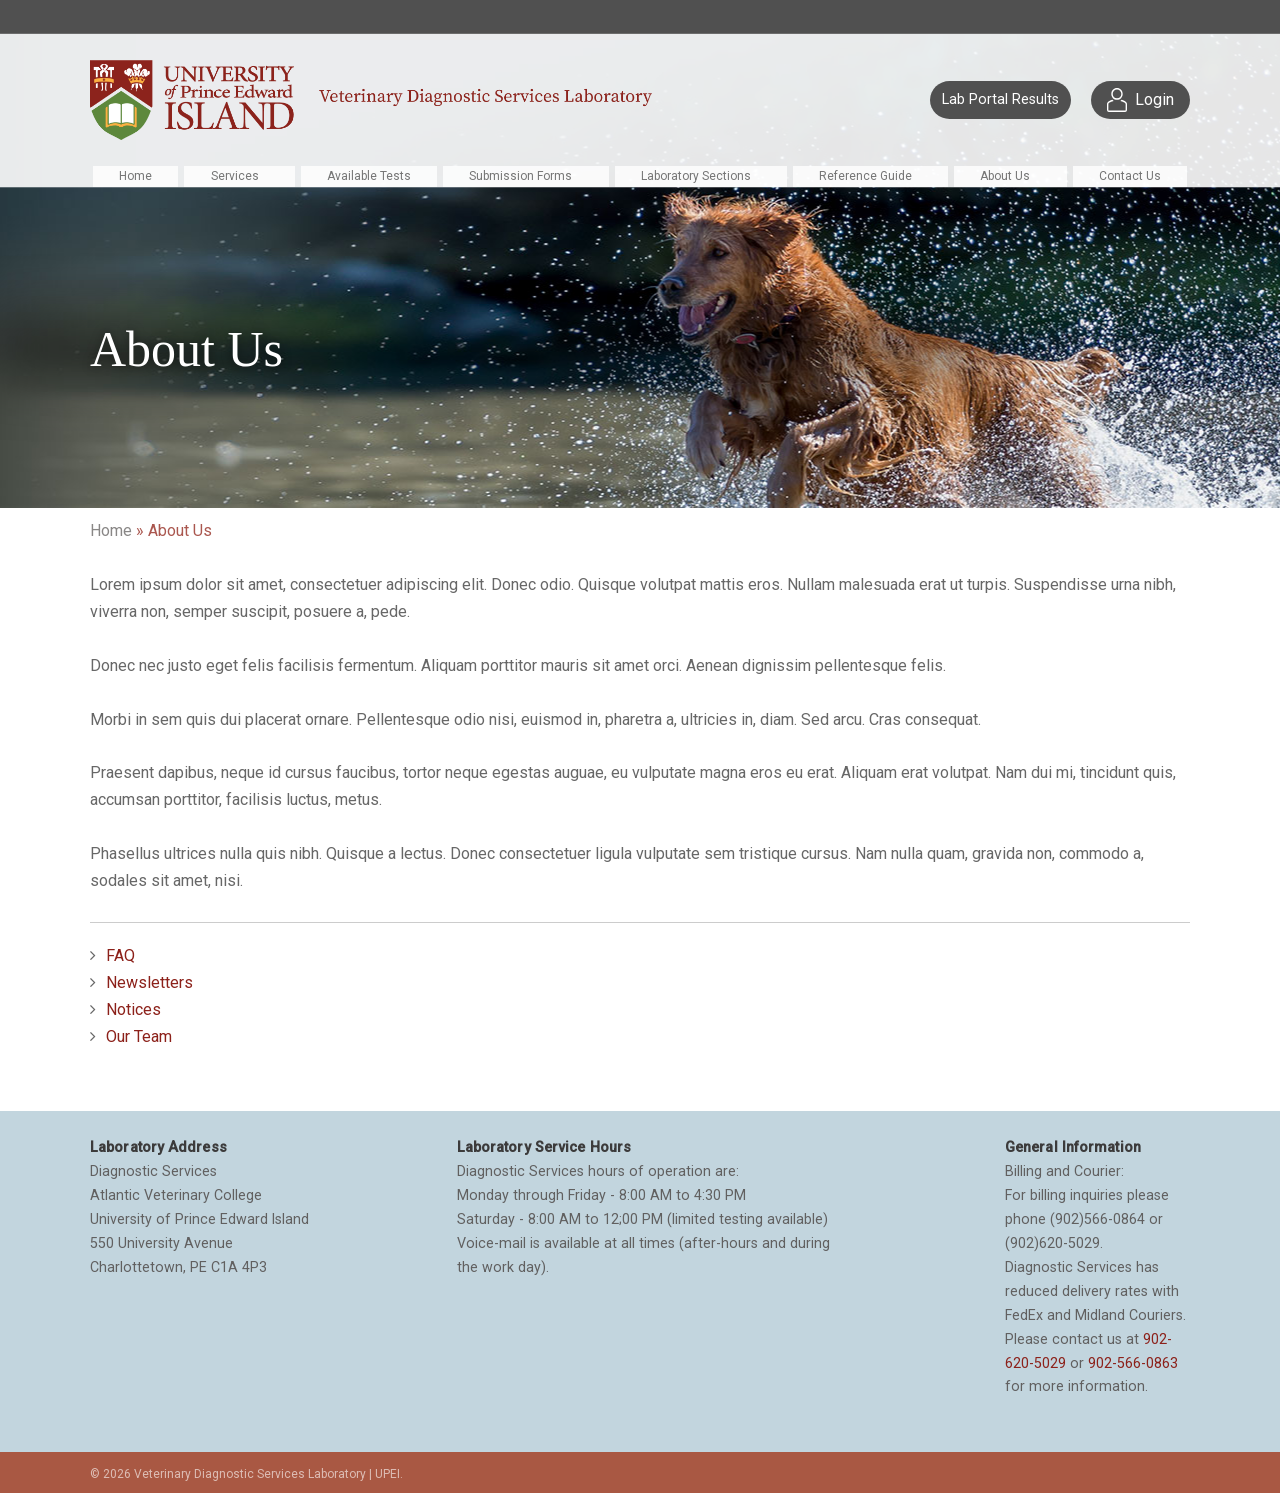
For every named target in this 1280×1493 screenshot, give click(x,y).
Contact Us (1130, 176)
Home (135, 176)
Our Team (139, 1036)
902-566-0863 (1133, 1363)
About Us (1005, 176)
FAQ (120, 955)
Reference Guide (865, 176)
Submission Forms (520, 176)
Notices (133, 1009)
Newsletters (149, 982)
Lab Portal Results (1000, 99)
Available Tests (369, 176)
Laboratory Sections (696, 176)
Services (235, 176)
